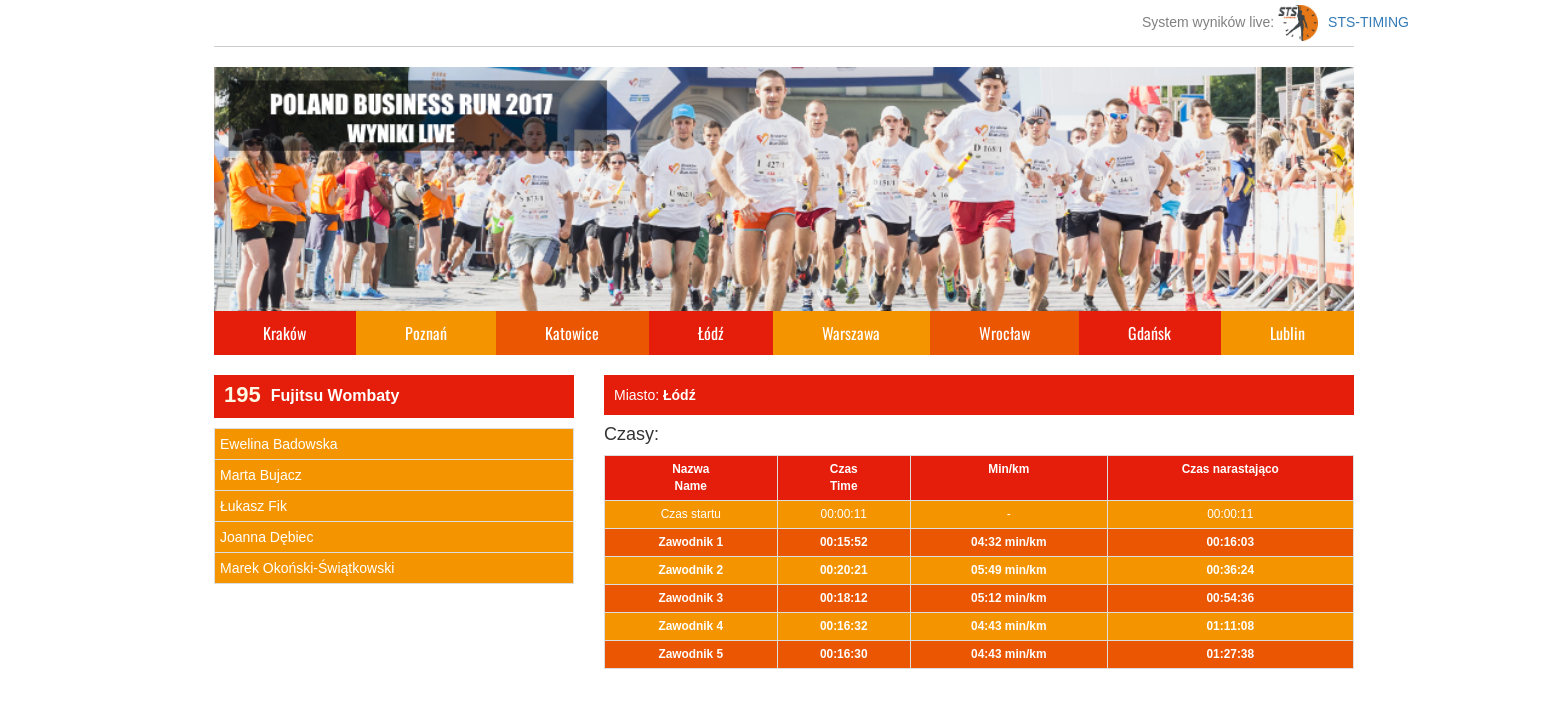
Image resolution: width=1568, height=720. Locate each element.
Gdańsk (1149, 333)
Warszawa (851, 333)
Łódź (711, 333)
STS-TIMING (1343, 22)
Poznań (426, 333)
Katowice (572, 333)
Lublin (1287, 333)
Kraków (284, 333)
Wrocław (1004, 333)
